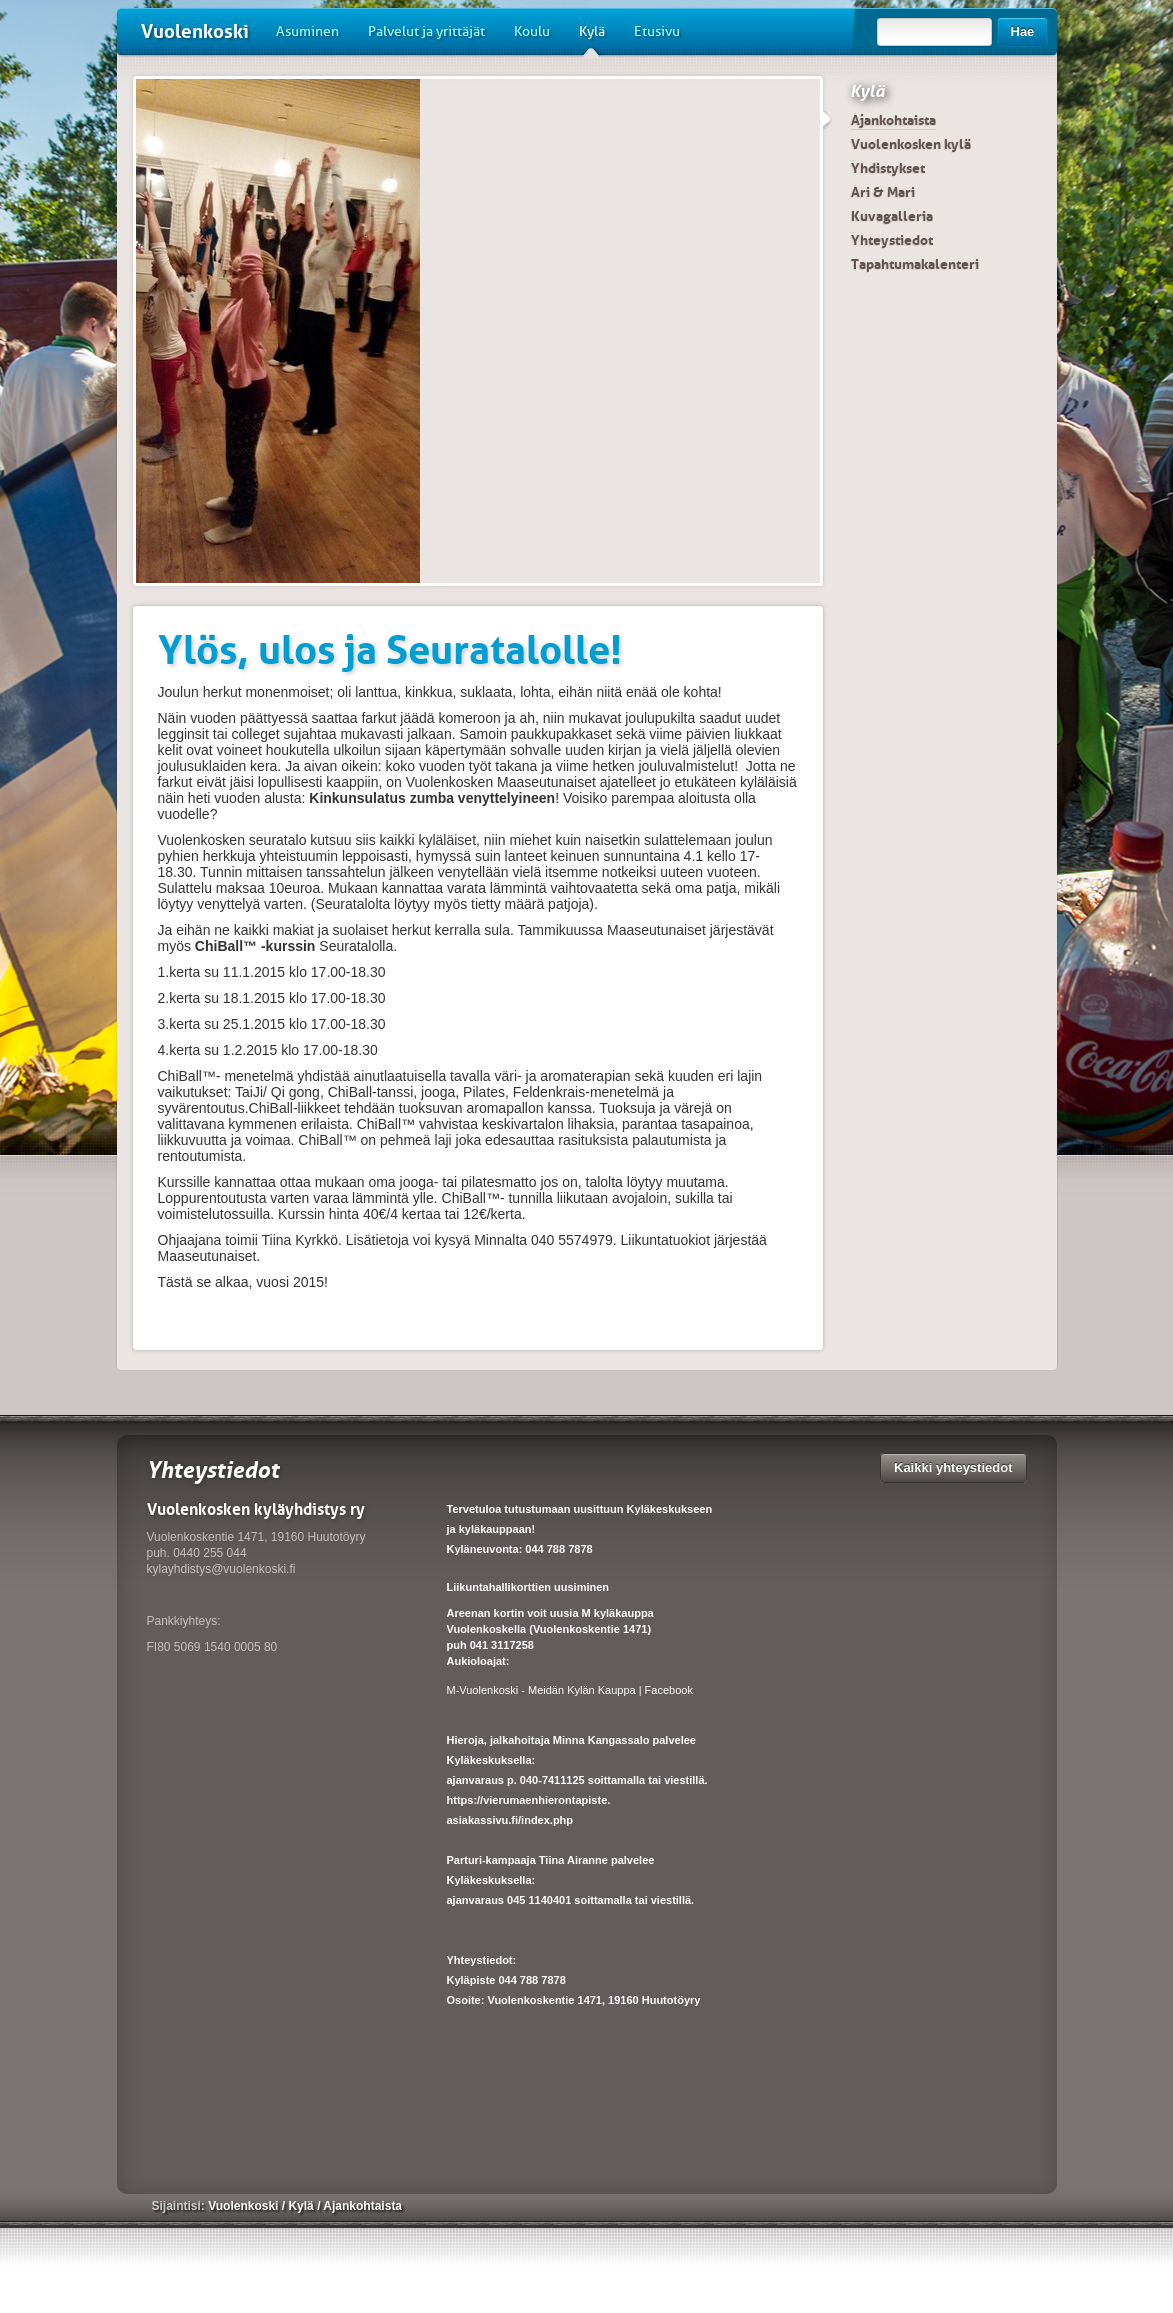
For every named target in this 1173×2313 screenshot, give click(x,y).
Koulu (532, 31)
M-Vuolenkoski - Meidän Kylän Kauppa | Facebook (570, 1690)
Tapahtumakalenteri (915, 264)
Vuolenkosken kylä (911, 144)
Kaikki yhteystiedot (953, 1467)
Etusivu (657, 31)
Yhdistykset (888, 168)
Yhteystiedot (892, 240)
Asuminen (307, 31)
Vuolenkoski (195, 31)
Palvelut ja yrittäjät (426, 31)
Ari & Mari (883, 192)
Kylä (592, 39)
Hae (1023, 31)
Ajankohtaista (893, 120)
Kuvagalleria (892, 216)
